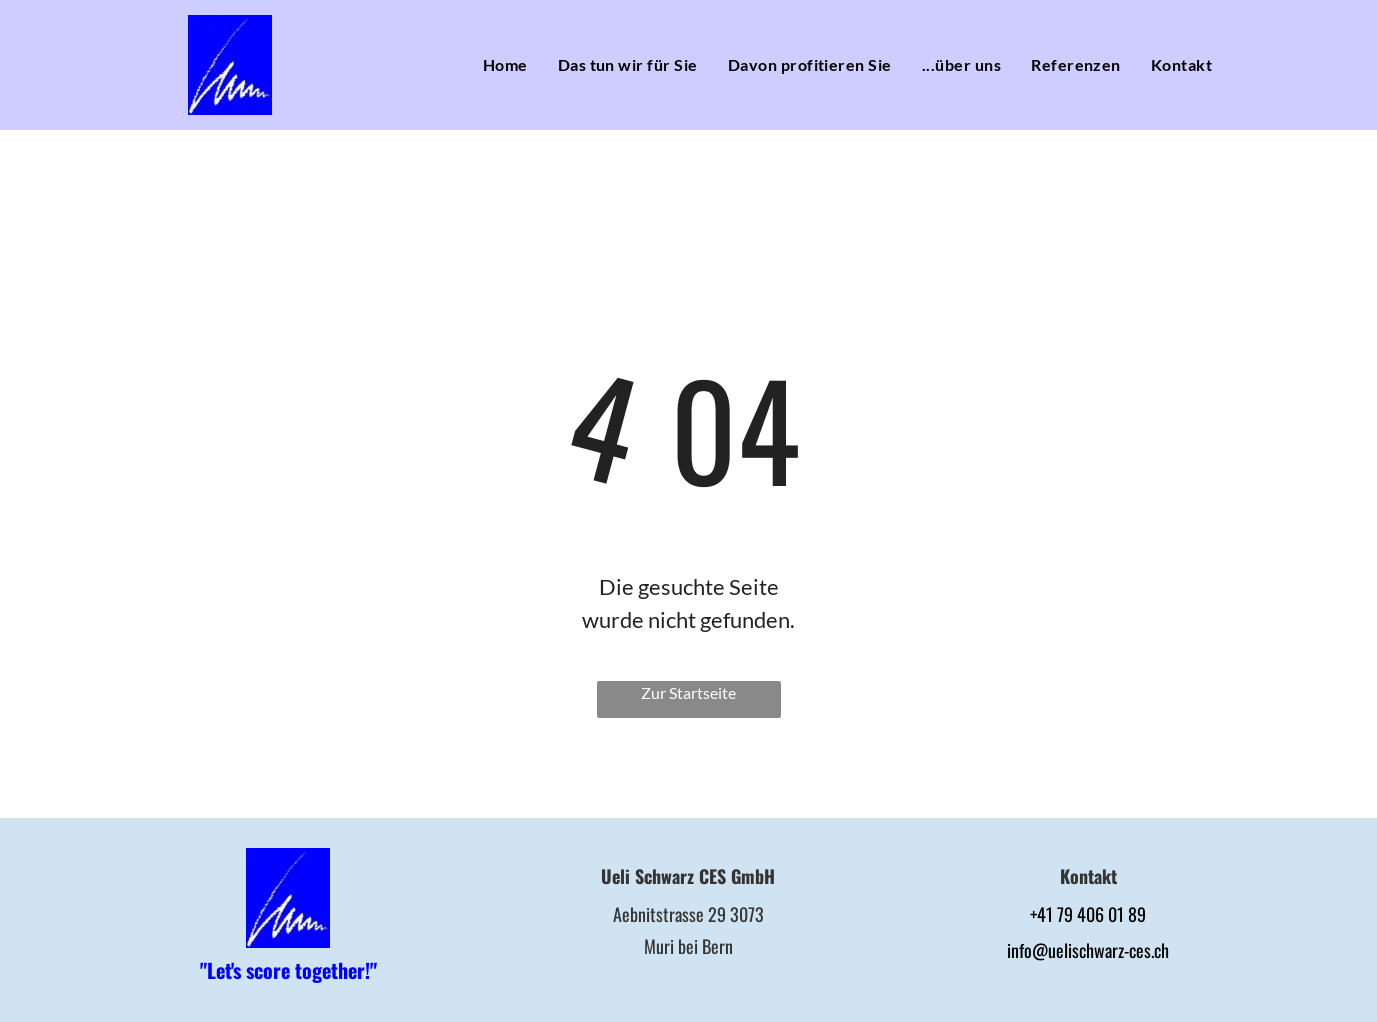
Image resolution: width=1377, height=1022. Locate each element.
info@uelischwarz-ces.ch (1088, 950)
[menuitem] (505, 65)
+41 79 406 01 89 (1088, 914)
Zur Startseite (688, 692)
